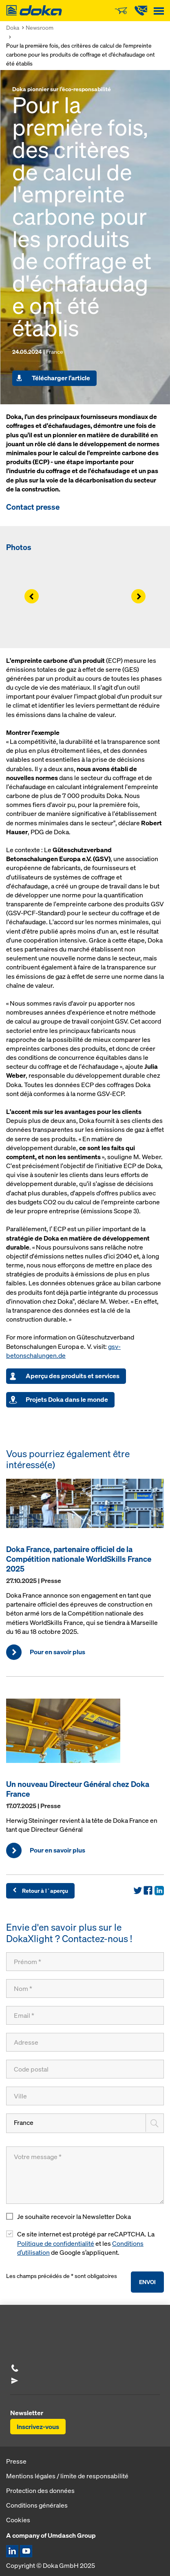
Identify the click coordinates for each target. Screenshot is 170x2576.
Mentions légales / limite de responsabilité (67, 2475)
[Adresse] (85, 2042)
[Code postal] (85, 2069)
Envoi (147, 2282)
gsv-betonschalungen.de (63, 1351)
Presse (16, 2461)
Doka (12, 27)
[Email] (85, 2015)
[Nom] (85, 1988)
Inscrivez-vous (38, 2426)
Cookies (18, 2519)
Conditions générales (37, 2505)
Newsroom (39, 27)
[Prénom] (85, 1961)
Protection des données (40, 2490)
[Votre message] (85, 2175)
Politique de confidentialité (55, 2243)
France (23, 2122)
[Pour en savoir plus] (85, 1507)
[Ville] (85, 2096)
